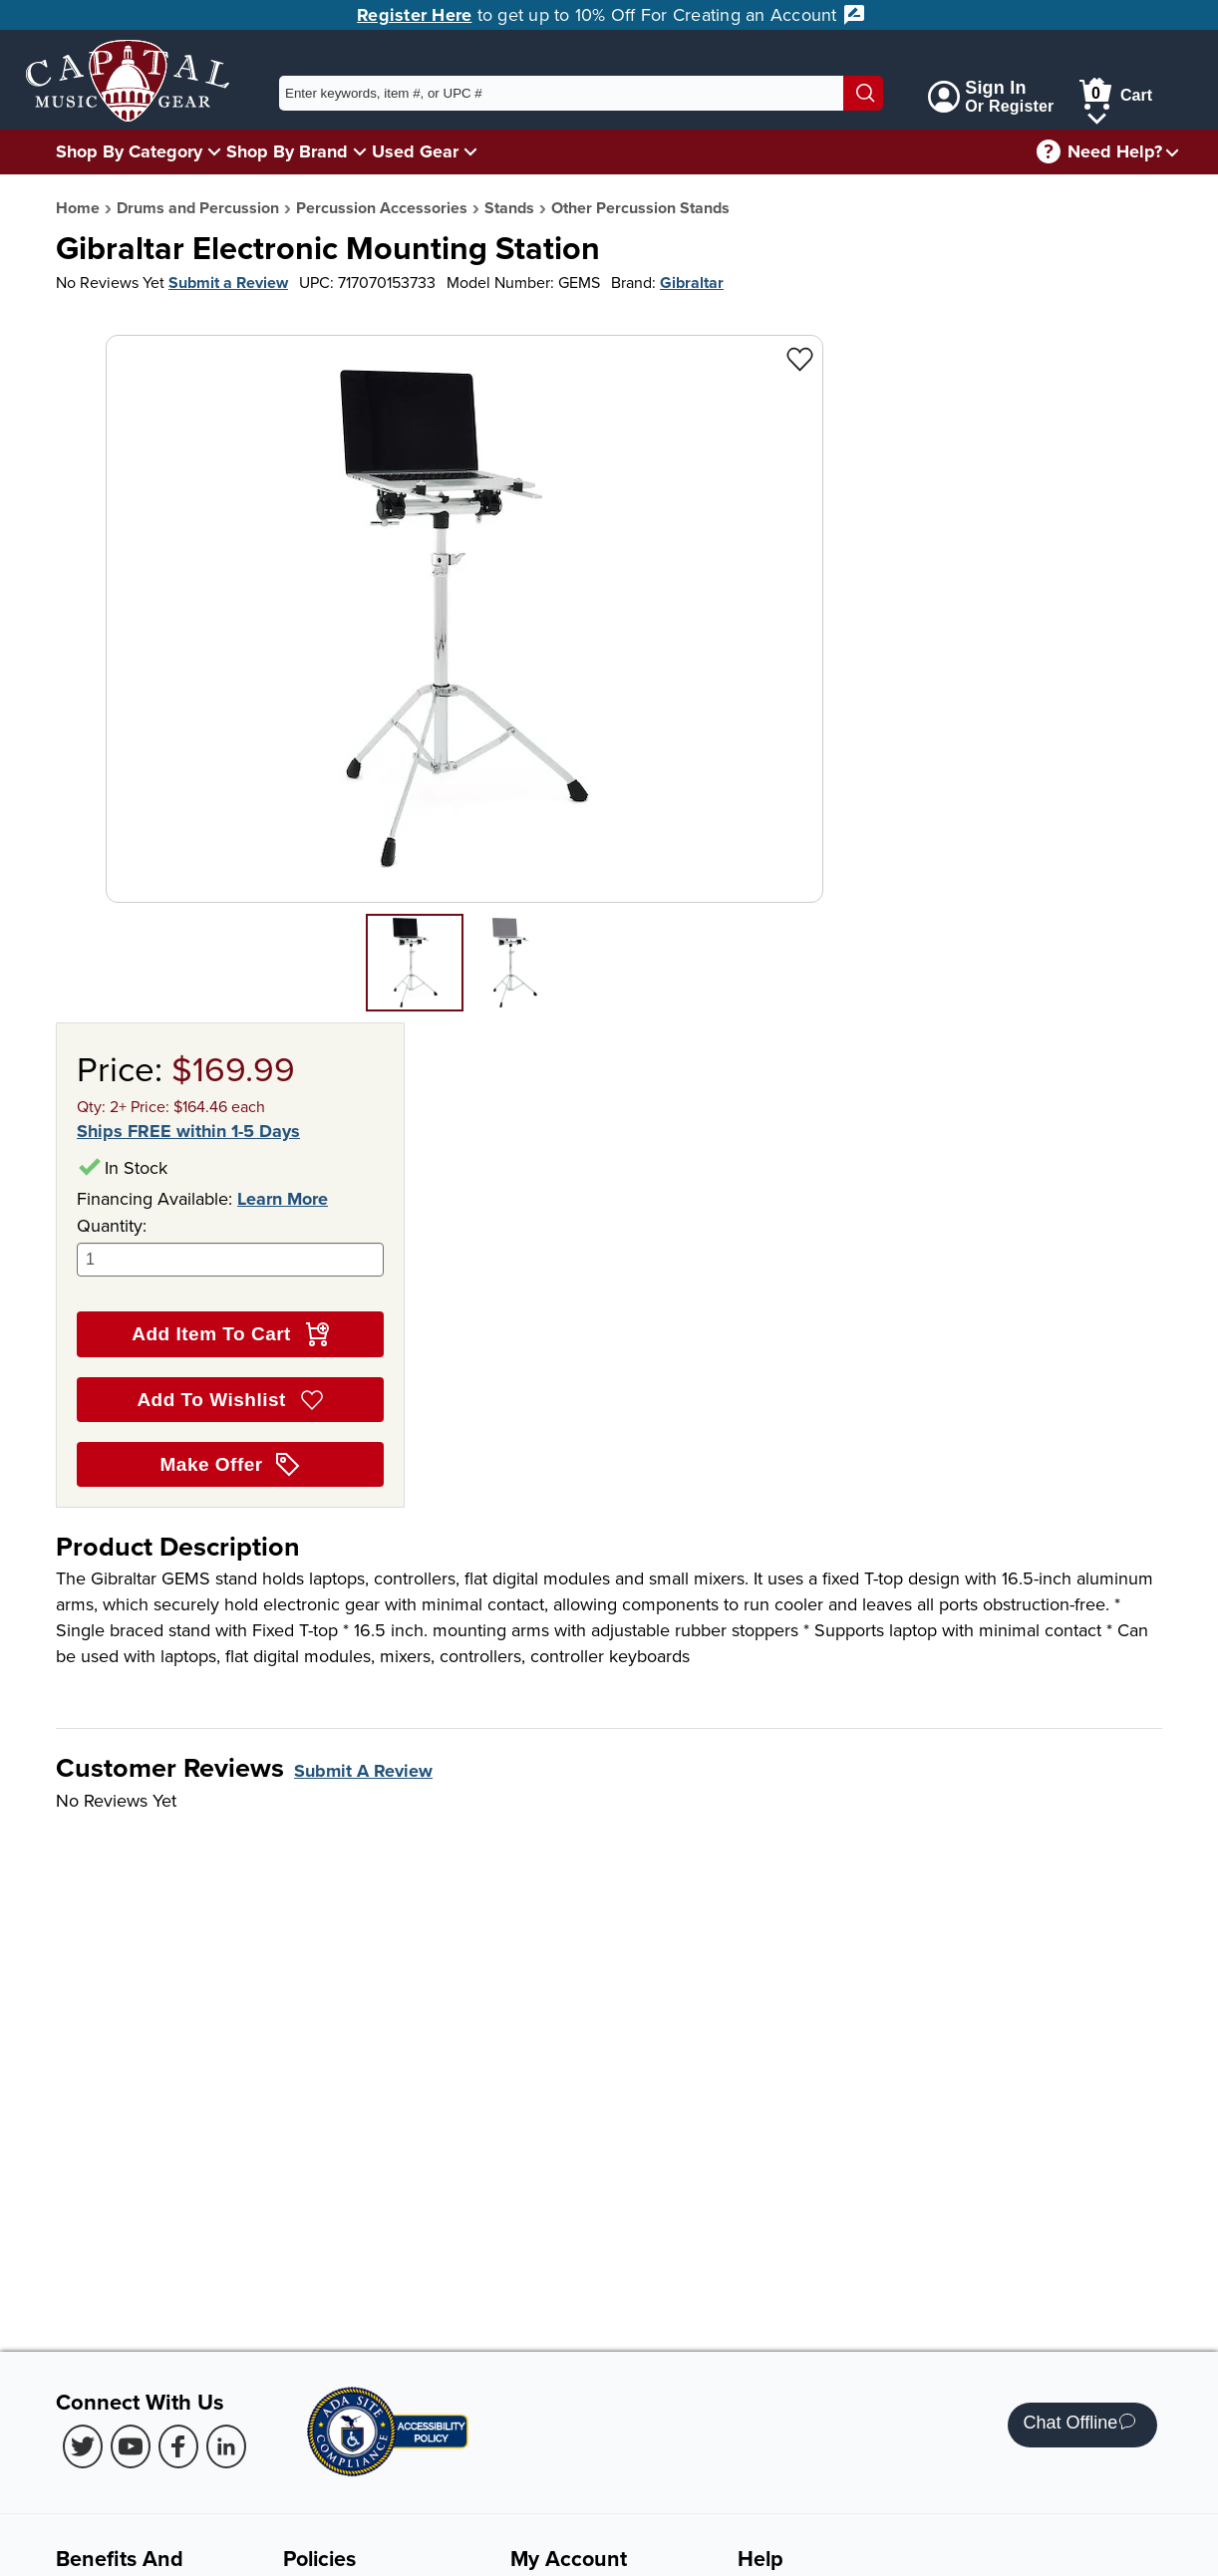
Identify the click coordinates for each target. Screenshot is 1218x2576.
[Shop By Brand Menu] (360, 151)
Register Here (414, 15)
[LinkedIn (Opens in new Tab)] (226, 2446)
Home (78, 207)
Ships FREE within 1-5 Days (188, 1131)
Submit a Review (228, 282)
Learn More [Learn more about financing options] (282, 1199)
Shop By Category (129, 151)
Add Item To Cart (230, 1334)
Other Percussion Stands (640, 207)
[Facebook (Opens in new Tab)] (178, 2446)
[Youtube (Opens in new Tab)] (131, 2446)
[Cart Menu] (1096, 115)
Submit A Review (363, 1771)
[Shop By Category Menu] (214, 151)
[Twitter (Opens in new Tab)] (83, 2446)
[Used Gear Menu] (470, 151)
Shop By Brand (287, 151)
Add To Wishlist (230, 1400)
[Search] (863, 93)
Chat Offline (1080, 2425)
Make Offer (230, 1465)
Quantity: (230, 1245)
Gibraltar (692, 282)
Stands (509, 207)
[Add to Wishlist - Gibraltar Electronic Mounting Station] (799, 358)
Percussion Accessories (381, 207)
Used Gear (415, 151)
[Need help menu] (1172, 152)
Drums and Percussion (198, 207)
